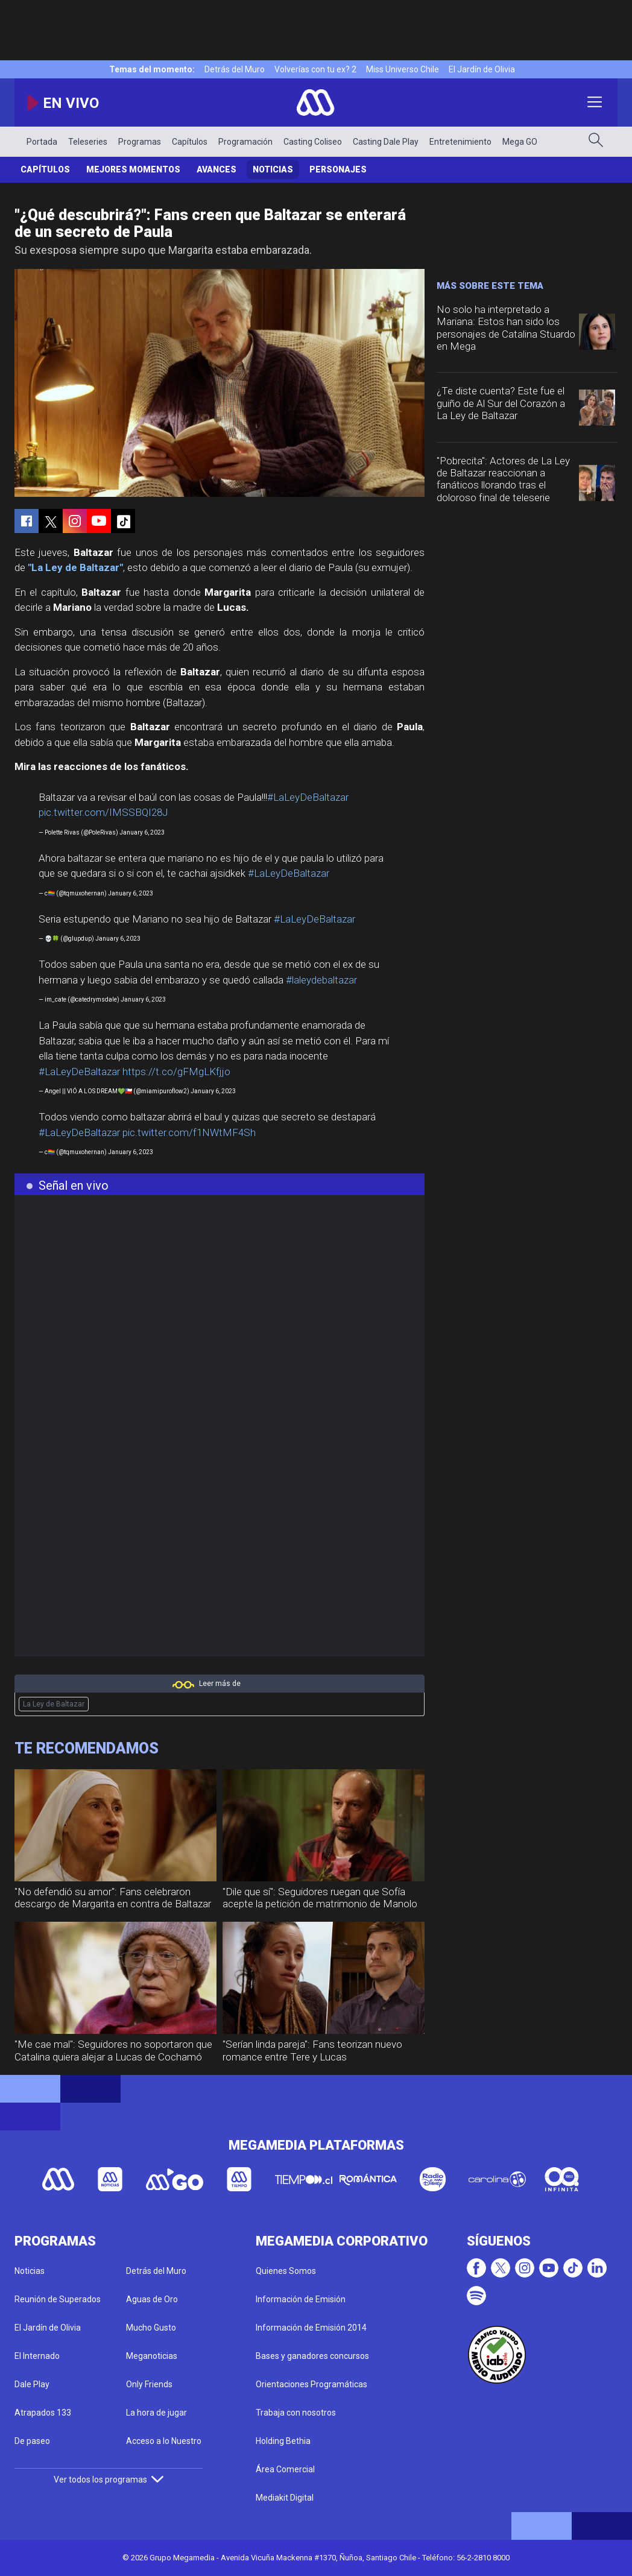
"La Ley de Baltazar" (75, 567)
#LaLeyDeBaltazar (308, 797)
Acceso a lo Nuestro (163, 2441)
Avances (216, 169)
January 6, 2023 (142, 832)
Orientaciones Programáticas (311, 2384)
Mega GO (519, 142)
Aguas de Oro (152, 2299)
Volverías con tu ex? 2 (315, 69)
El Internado (37, 2356)
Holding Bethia (283, 2441)
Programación (245, 142)
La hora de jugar (156, 2412)
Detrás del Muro (234, 69)
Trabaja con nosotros (296, 2412)
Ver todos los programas (108, 2479)
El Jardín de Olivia (482, 69)
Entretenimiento (460, 142)
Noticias (273, 169)
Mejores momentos (133, 169)
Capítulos (189, 142)
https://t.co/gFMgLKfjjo (176, 1071)
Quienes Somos (286, 2271)
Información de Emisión (301, 2299)
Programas (139, 142)
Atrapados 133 (42, 2412)
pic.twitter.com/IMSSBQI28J (103, 812)
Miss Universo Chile (402, 69)
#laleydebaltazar (321, 980)
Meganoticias (151, 2356)
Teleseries (87, 142)
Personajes (338, 169)
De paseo (32, 2441)
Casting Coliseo (312, 142)
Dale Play (31, 2384)
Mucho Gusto (151, 2327)
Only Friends (149, 2384)
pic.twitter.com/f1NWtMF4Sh (189, 1132)
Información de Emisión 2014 (311, 2327)
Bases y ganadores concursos (312, 2356)
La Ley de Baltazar (53, 1704)
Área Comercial (285, 2469)
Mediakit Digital (285, 2497)
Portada (42, 142)
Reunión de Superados (57, 2299)
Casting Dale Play (386, 142)
